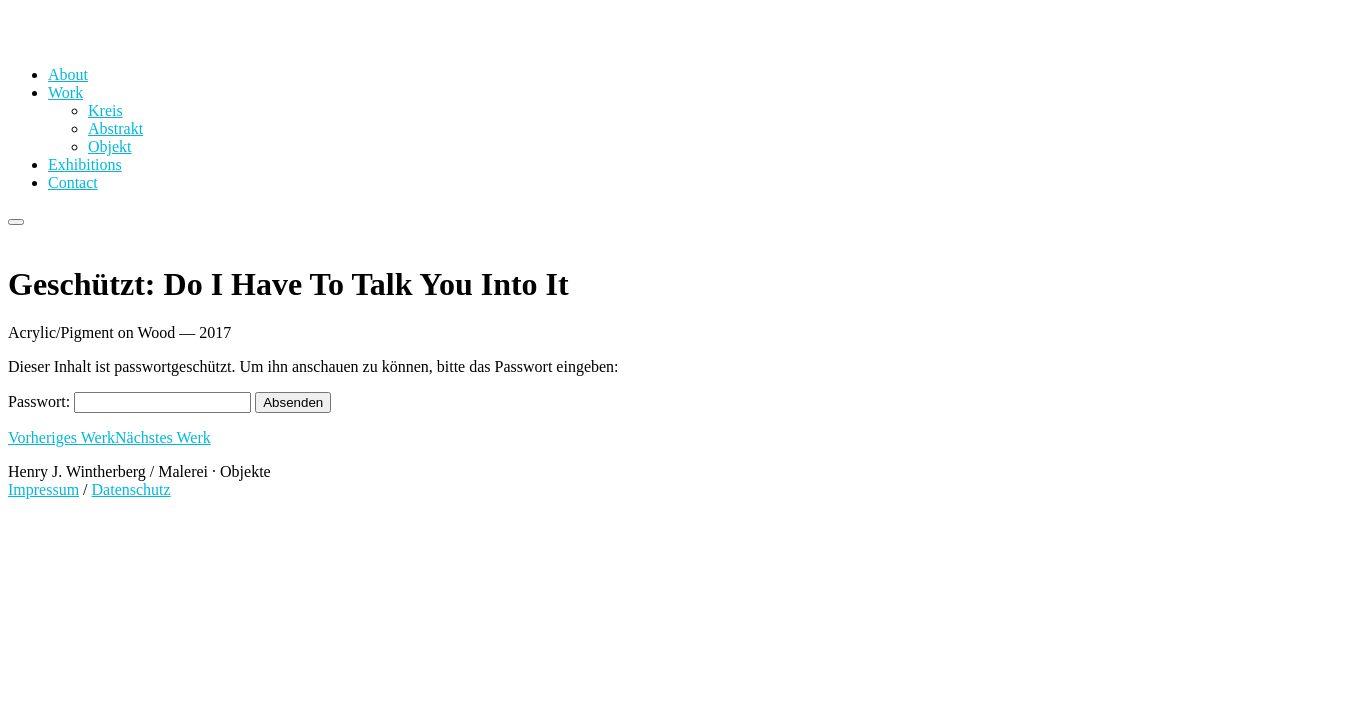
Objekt (110, 146)
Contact (73, 182)
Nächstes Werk (163, 437)
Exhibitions (85, 164)
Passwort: (129, 401)
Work (65, 92)
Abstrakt (115, 128)
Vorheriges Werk (61, 437)
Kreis (105, 110)
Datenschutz (131, 489)
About (68, 74)
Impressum (43, 489)
